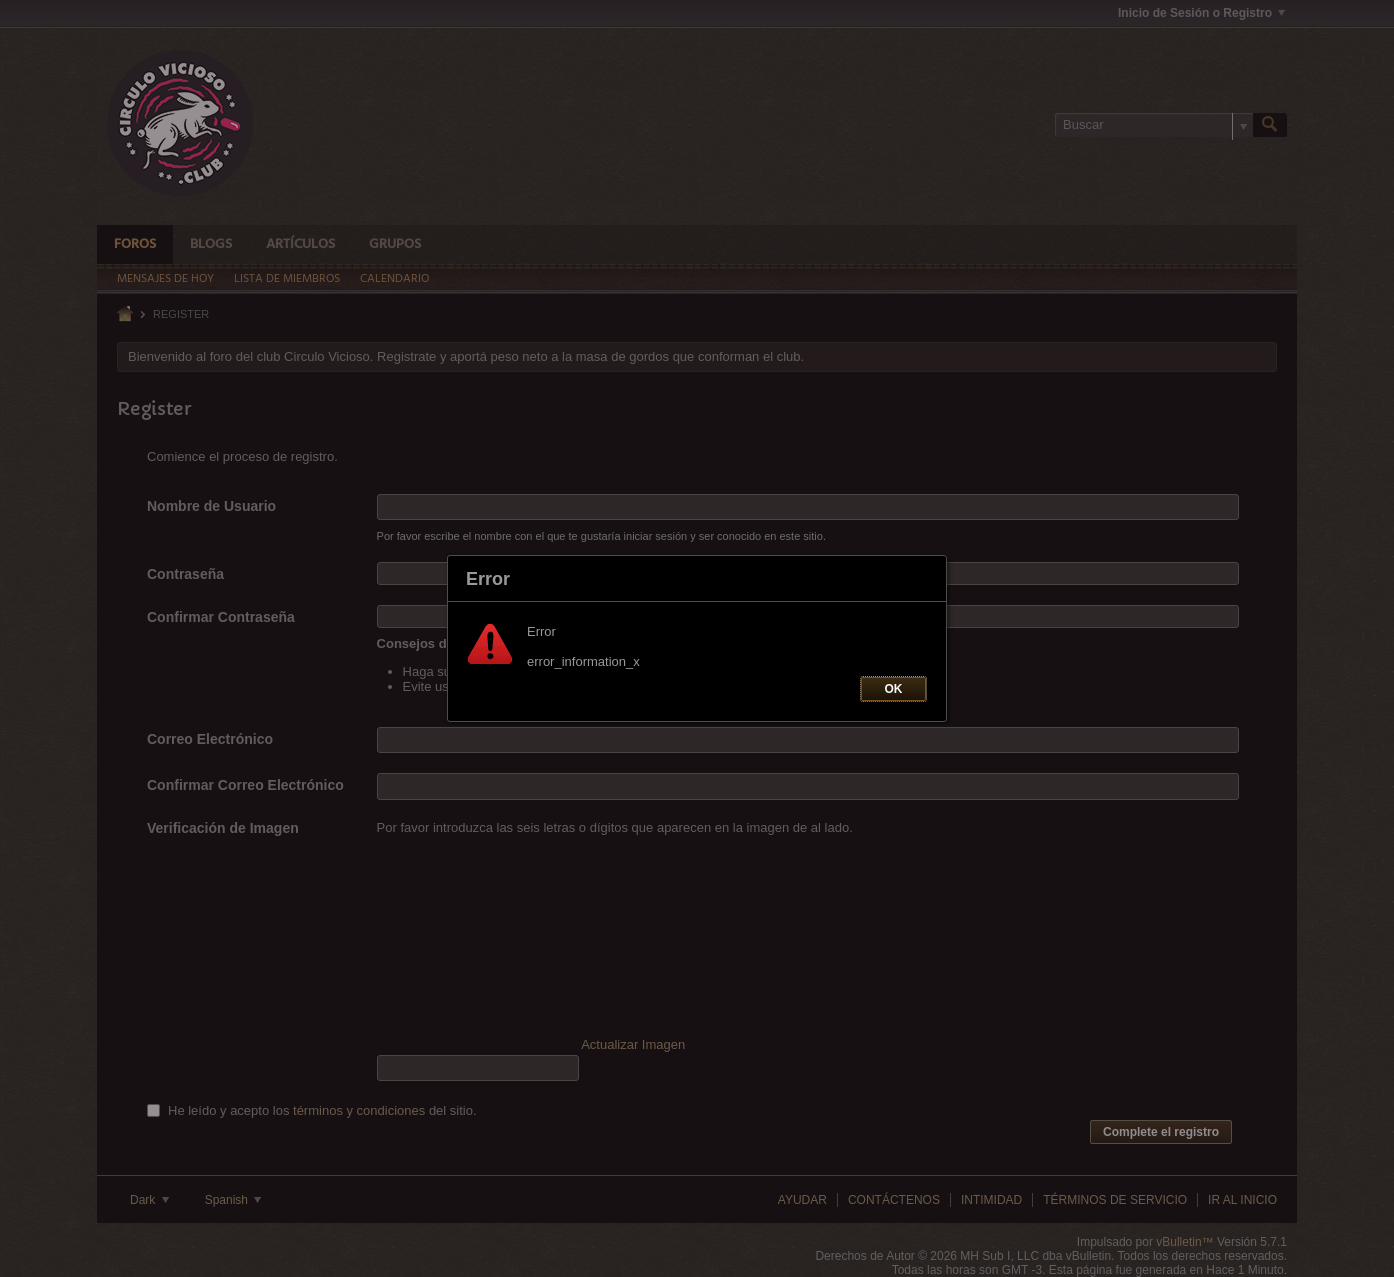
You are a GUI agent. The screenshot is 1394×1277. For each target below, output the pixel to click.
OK (894, 689)
